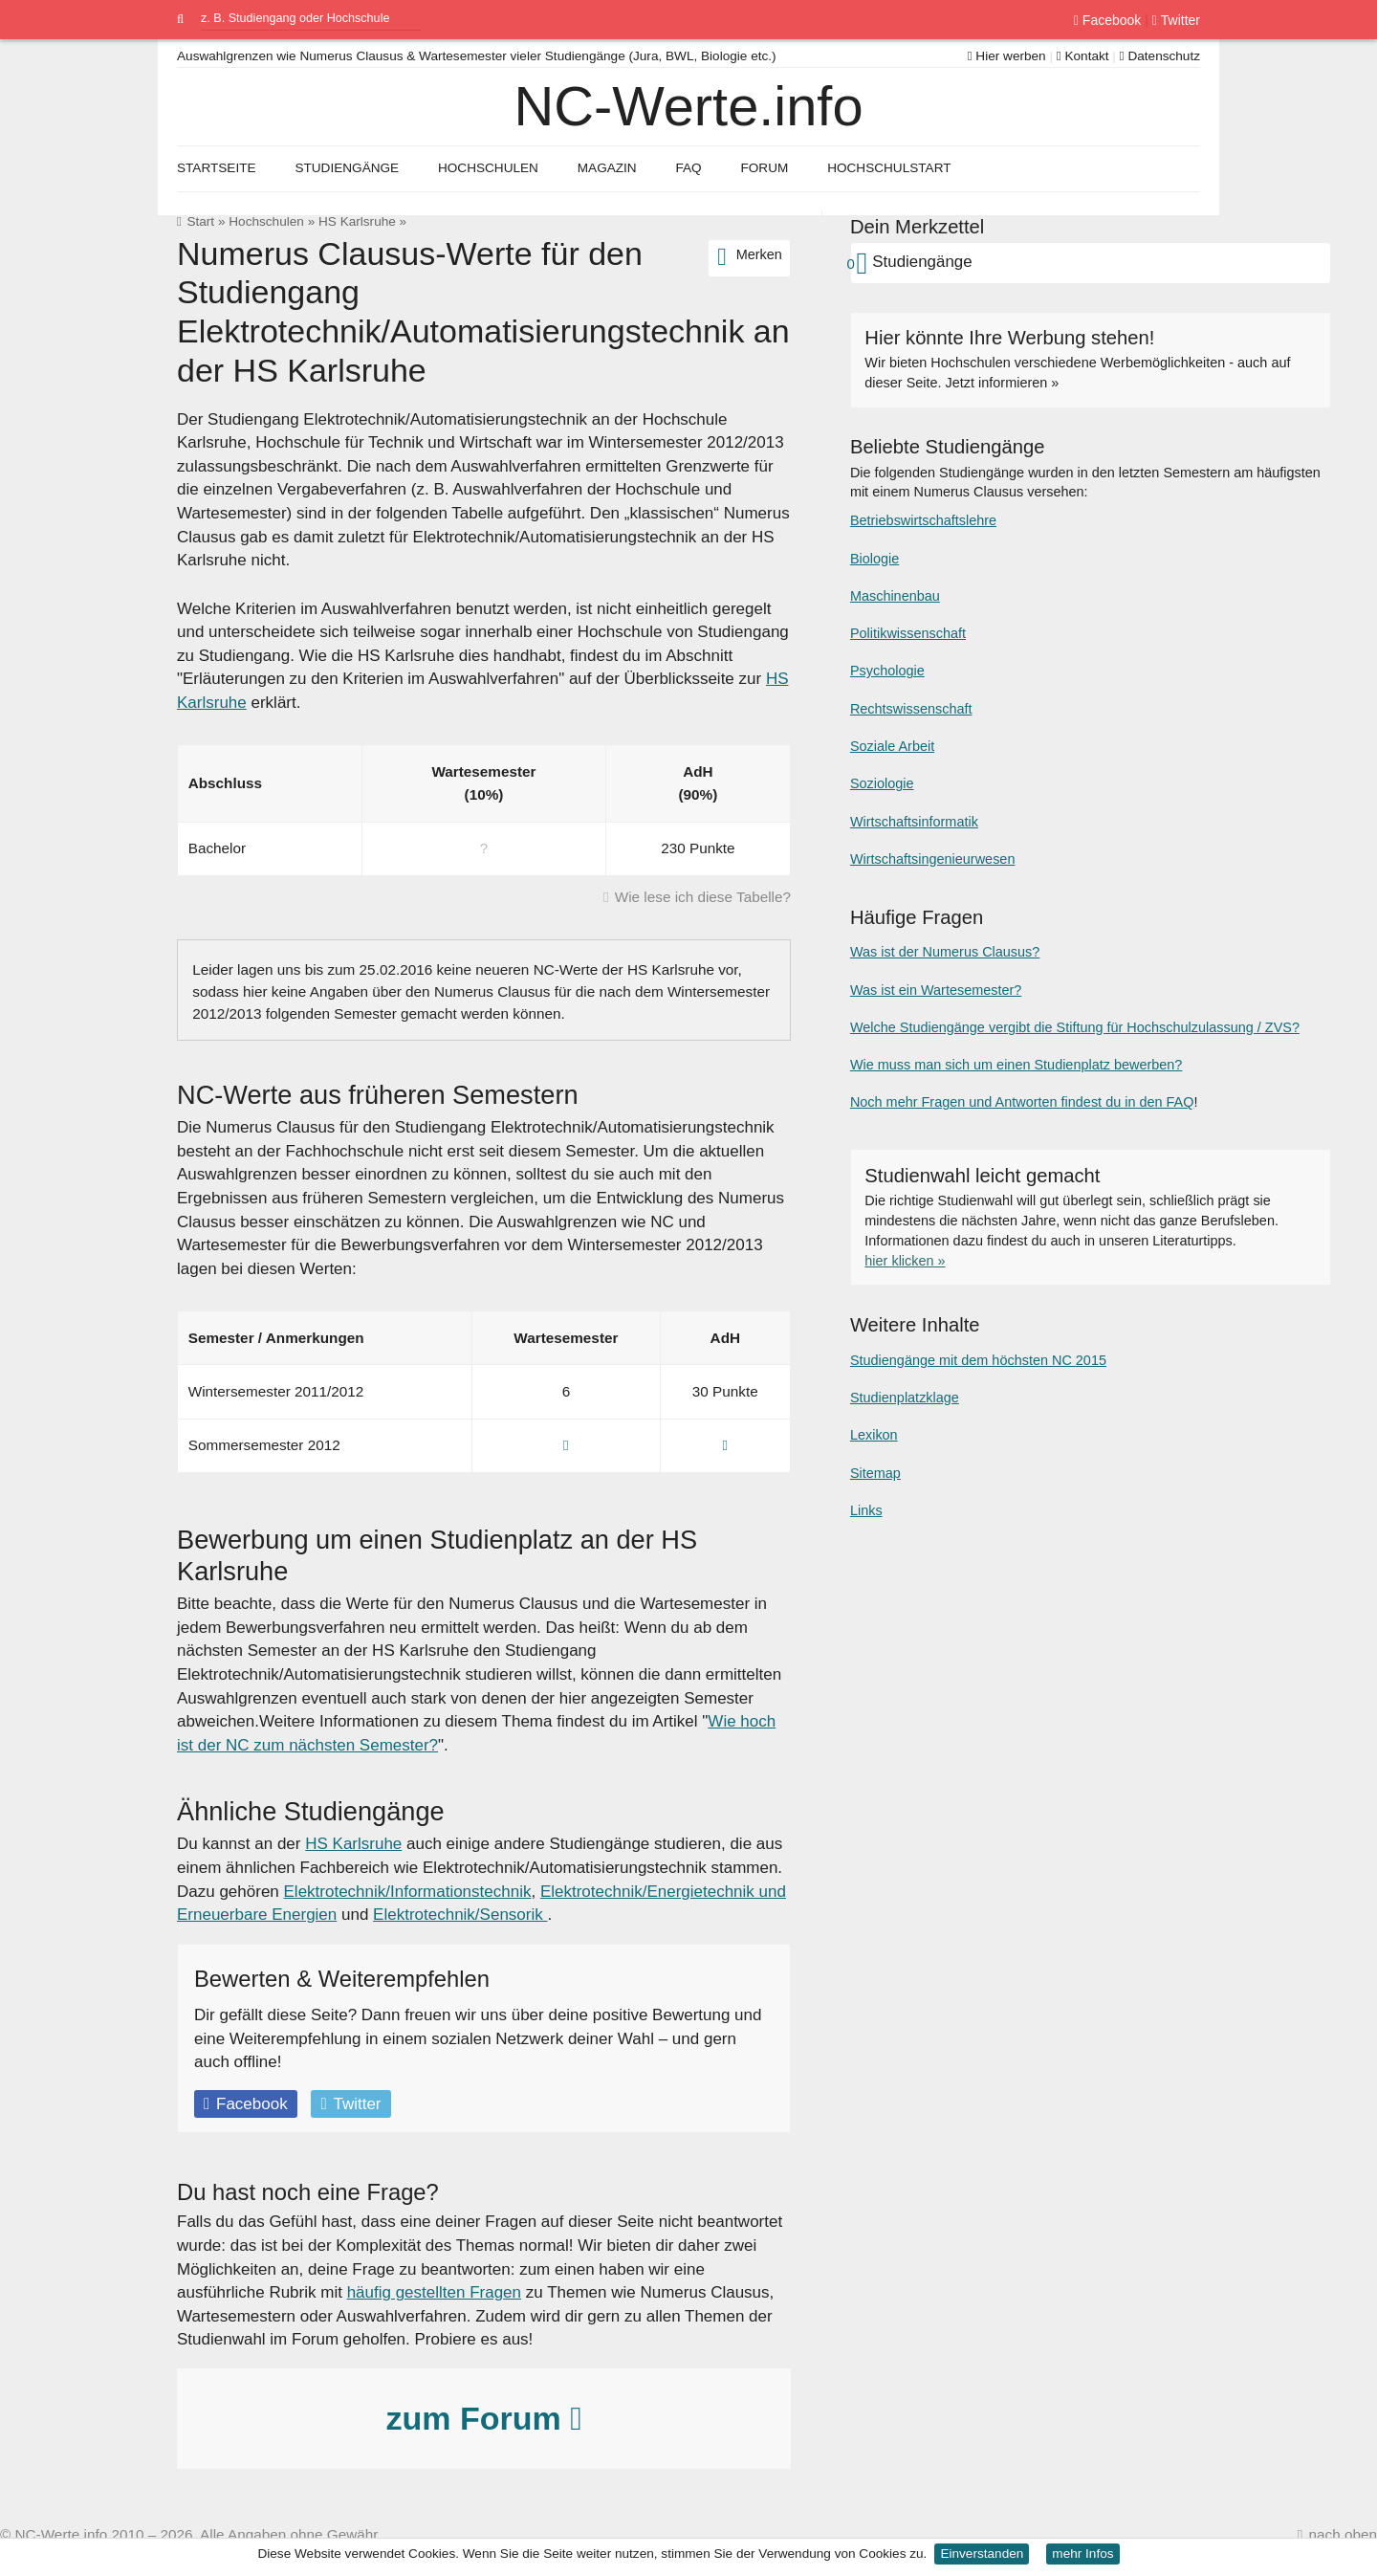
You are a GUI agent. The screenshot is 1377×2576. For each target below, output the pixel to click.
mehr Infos (1082, 2553)
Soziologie (882, 783)
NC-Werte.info (688, 106)
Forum (764, 168)
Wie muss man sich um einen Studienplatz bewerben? (1016, 1064)
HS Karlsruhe (357, 221)
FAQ (688, 168)
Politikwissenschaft (908, 633)
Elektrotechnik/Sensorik (460, 1914)
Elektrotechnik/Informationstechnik (408, 1891)
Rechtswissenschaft (911, 708)
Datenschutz (1160, 56)
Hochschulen (266, 221)
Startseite (216, 168)
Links (866, 1510)
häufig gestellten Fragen (434, 2292)
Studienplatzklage (904, 1397)
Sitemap (875, 1473)
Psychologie (887, 670)
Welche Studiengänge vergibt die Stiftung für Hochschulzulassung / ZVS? (1075, 1027)
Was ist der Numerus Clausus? (944, 951)
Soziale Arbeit (892, 746)
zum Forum (483, 2418)
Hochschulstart (889, 168)
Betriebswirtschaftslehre (923, 520)
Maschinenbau (895, 596)
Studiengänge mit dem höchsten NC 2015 (978, 1360)
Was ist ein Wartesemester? (935, 990)
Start (200, 221)
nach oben (1343, 2534)
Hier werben (1007, 56)
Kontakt (1083, 56)
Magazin (607, 168)
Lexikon (874, 1434)
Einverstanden (981, 2553)
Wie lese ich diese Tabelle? (703, 897)
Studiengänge (347, 168)
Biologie (874, 558)
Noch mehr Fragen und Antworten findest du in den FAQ (1022, 1102)
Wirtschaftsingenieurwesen (933, 859)
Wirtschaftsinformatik (914, 821)
